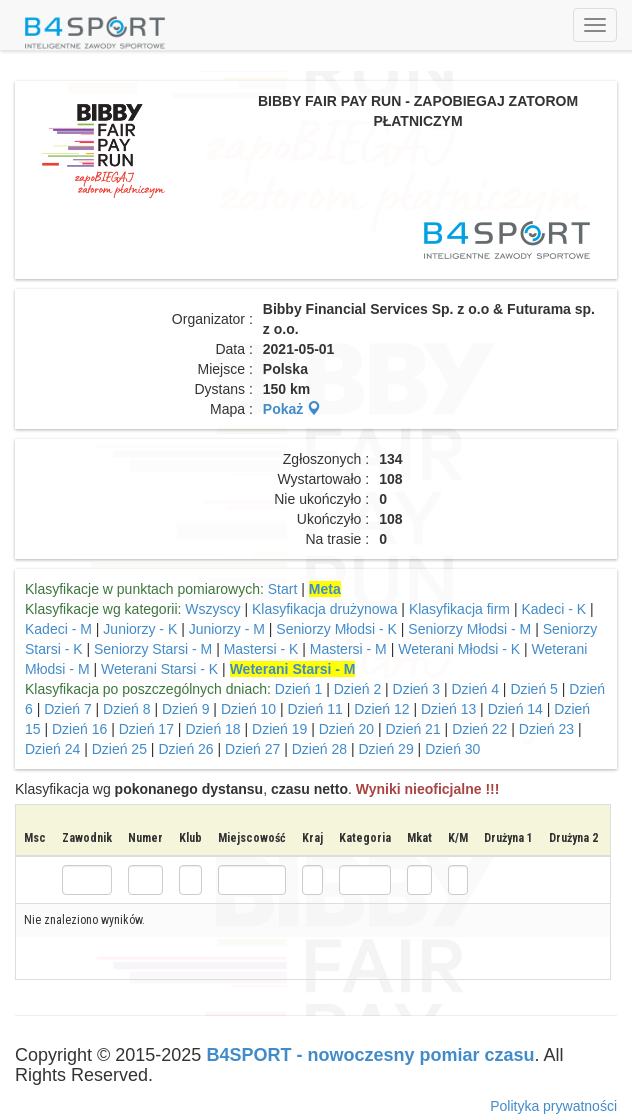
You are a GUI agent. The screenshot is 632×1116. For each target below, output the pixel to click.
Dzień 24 (52, 749)
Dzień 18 (212, 729)
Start (283, 589)
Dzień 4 (474, 689)
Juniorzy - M (227, 629)
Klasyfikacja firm (459, 609)
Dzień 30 (452, 749)
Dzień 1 (298, 689)
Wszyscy (212, 609)
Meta (325, 589)
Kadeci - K (555, 609)
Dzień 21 (412, 729)
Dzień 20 (346, 729)
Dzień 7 (67, 709)
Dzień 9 (185, 709)
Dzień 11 (315, 709)
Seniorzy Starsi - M (153, 649)
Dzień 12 (381, 709)
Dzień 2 (357, 689)
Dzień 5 (533, 689)
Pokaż (292, 409)
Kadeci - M (58, 629)
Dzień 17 (146, 729)
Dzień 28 (319, 749)
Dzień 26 (185, 749)
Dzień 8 (126, 709)
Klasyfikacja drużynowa (325, 609)
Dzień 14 (515, 709)
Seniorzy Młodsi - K (338, 629)
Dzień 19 (279, 729)
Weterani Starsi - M (293, 669)
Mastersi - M (348, 649)
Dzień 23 (546, 729)
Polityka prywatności (553, 1106)
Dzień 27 (252, 749)
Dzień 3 (416, 689)
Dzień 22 (479, 729)
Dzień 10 (248, 709)
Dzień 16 (79, 729)
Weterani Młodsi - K (461, 649)
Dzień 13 (448, 709)
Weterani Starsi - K (161, 669)
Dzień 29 (385, 749)
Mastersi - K (263, 649)
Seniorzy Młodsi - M (469, 629)
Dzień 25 (119, 749)
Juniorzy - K (142, 629)
